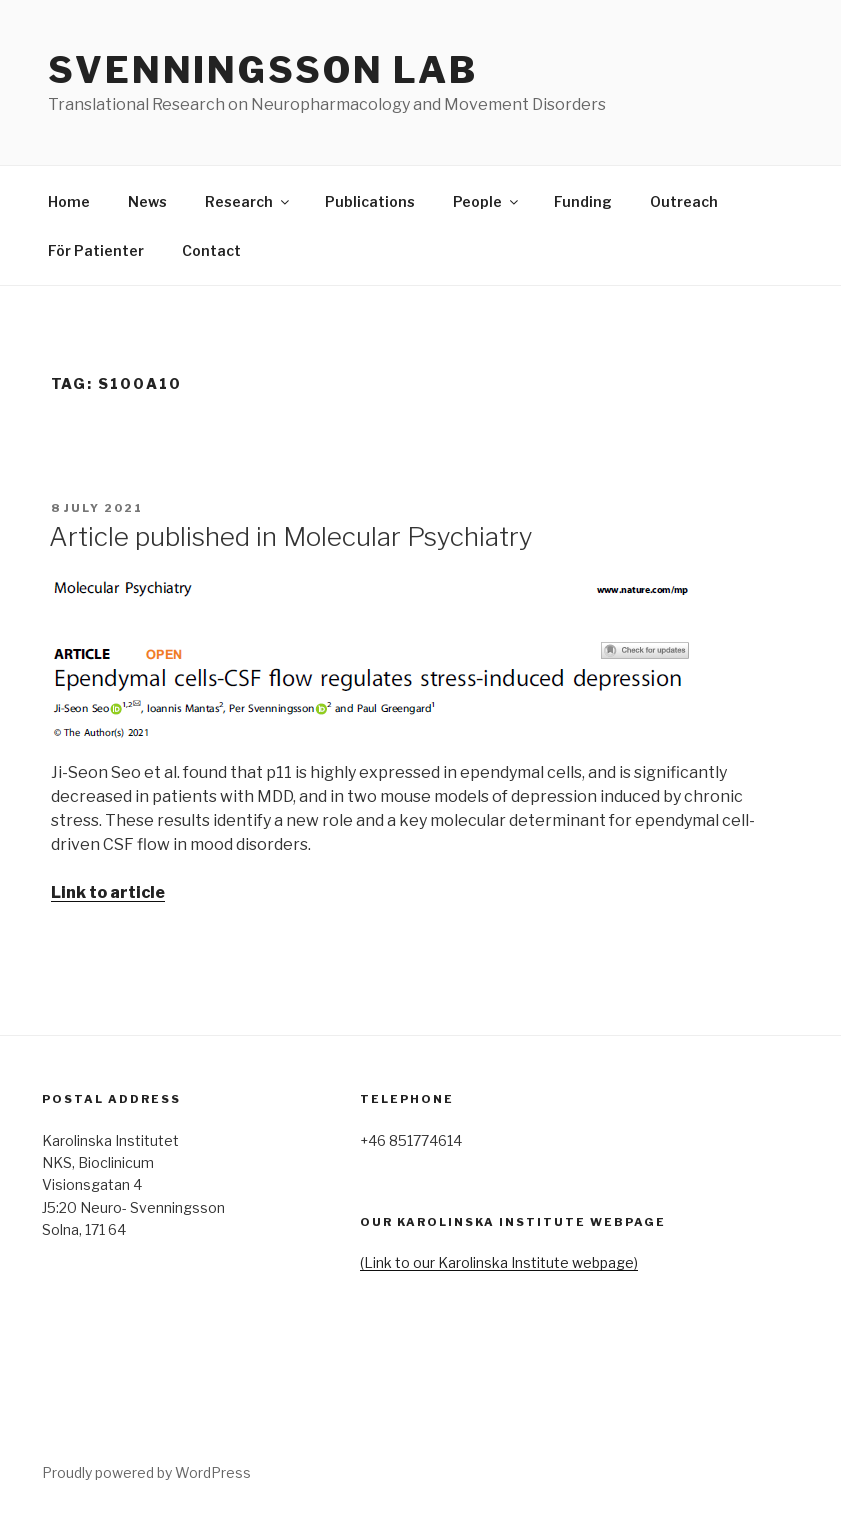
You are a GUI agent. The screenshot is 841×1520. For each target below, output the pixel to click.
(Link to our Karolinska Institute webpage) (499, 1262)
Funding (583, 201)
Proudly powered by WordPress (146, 1472)
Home (69, 201)
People (487, 201)
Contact (211, 250)
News (147, 201)
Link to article (108, 892)
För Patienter (96, 250)
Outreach (684, 201)
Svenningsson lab (263, 70)
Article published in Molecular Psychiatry (291, 536)
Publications (370, 201)
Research (248, 201)
